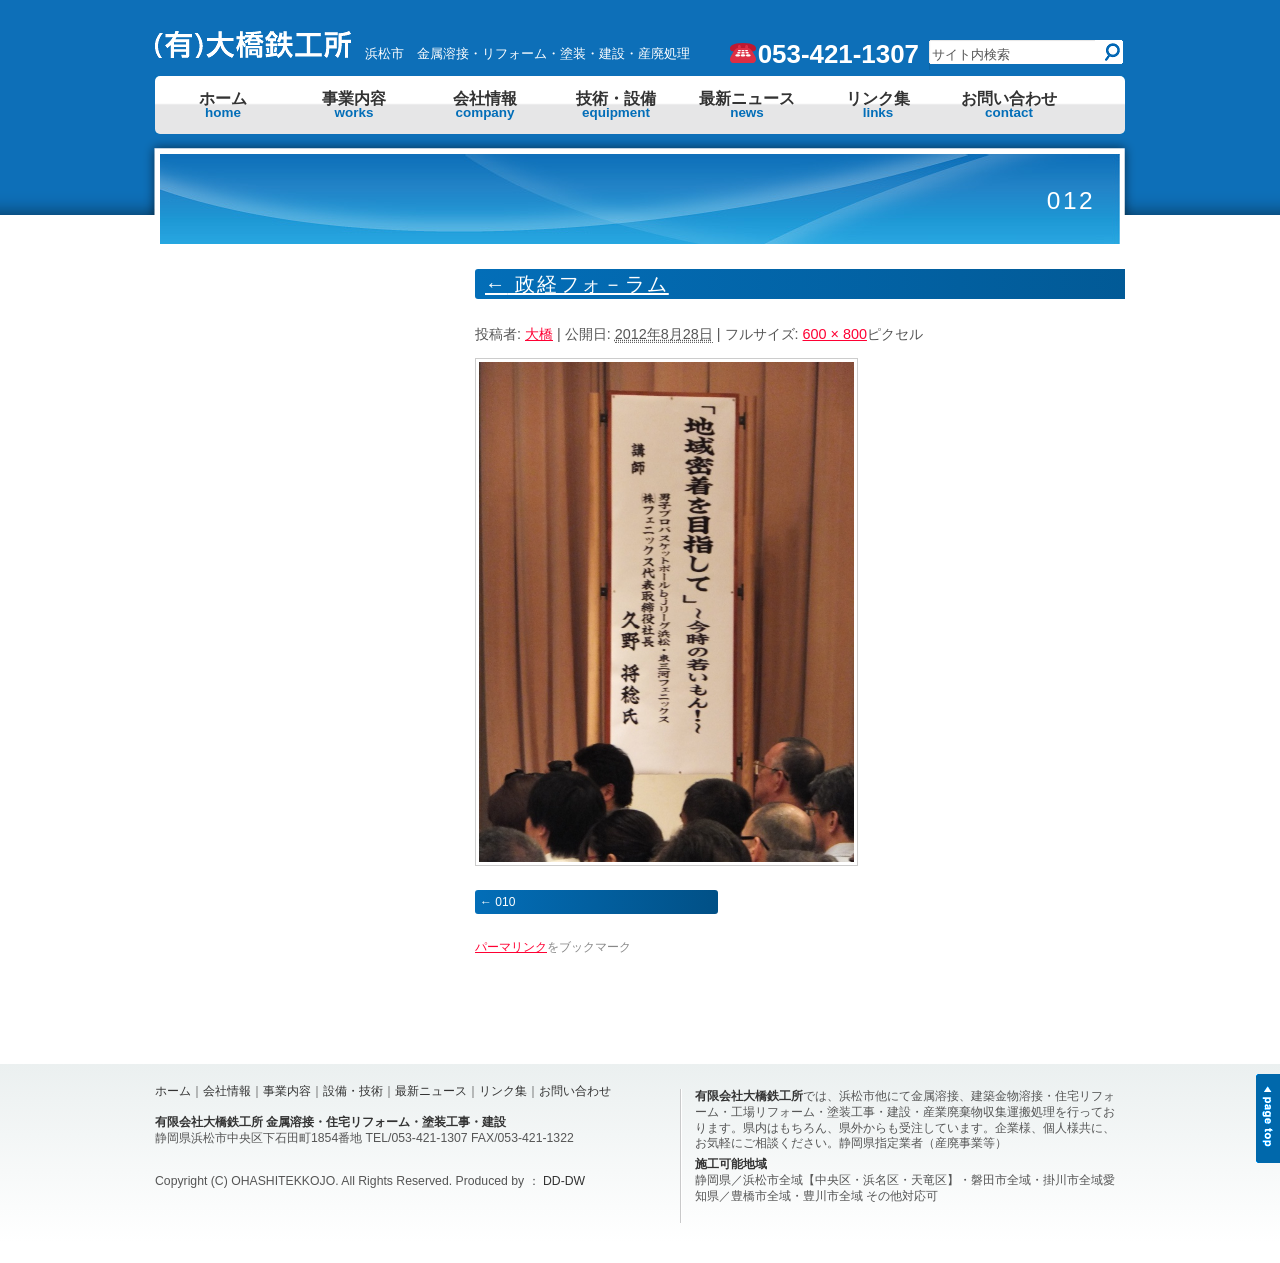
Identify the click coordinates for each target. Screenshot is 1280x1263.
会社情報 (485, 105)
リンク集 (878, 105)
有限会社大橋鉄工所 (749, 1096)
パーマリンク (511, 947)
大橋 (539, 334)
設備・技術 (353, 1091)
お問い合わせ (1009, 105)
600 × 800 (835, 334)
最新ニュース (747, 105)
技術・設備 (616, 105)
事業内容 (354, 105)
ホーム (223, 105)
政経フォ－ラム (577, 284)
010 (505, 902)
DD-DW (564, 1181)
